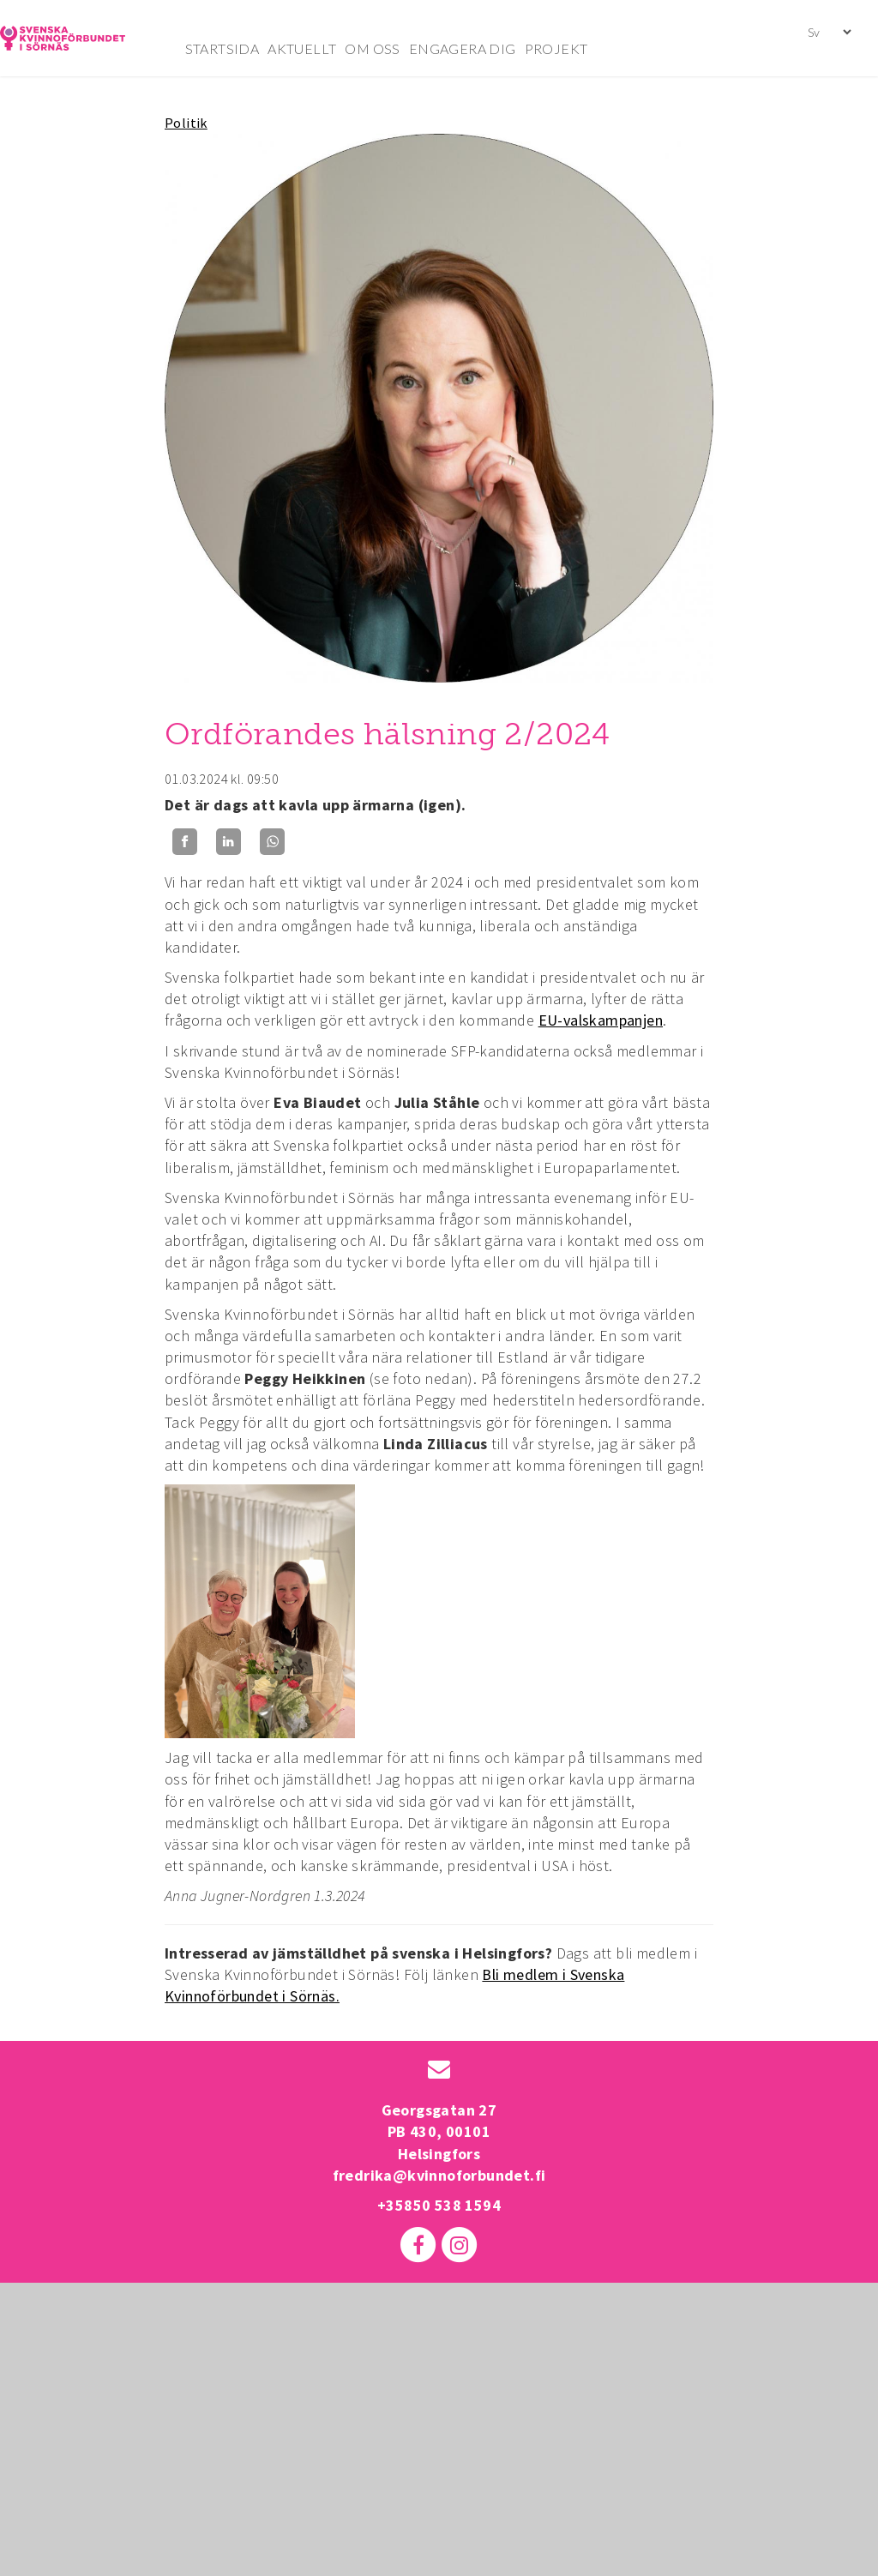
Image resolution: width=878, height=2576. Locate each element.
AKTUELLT (302, 48)
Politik (186, 122)
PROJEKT (556, 48)
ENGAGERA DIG (462, 48)
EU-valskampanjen (600, 1020)
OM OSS (372, 48)
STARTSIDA (222, 48)
